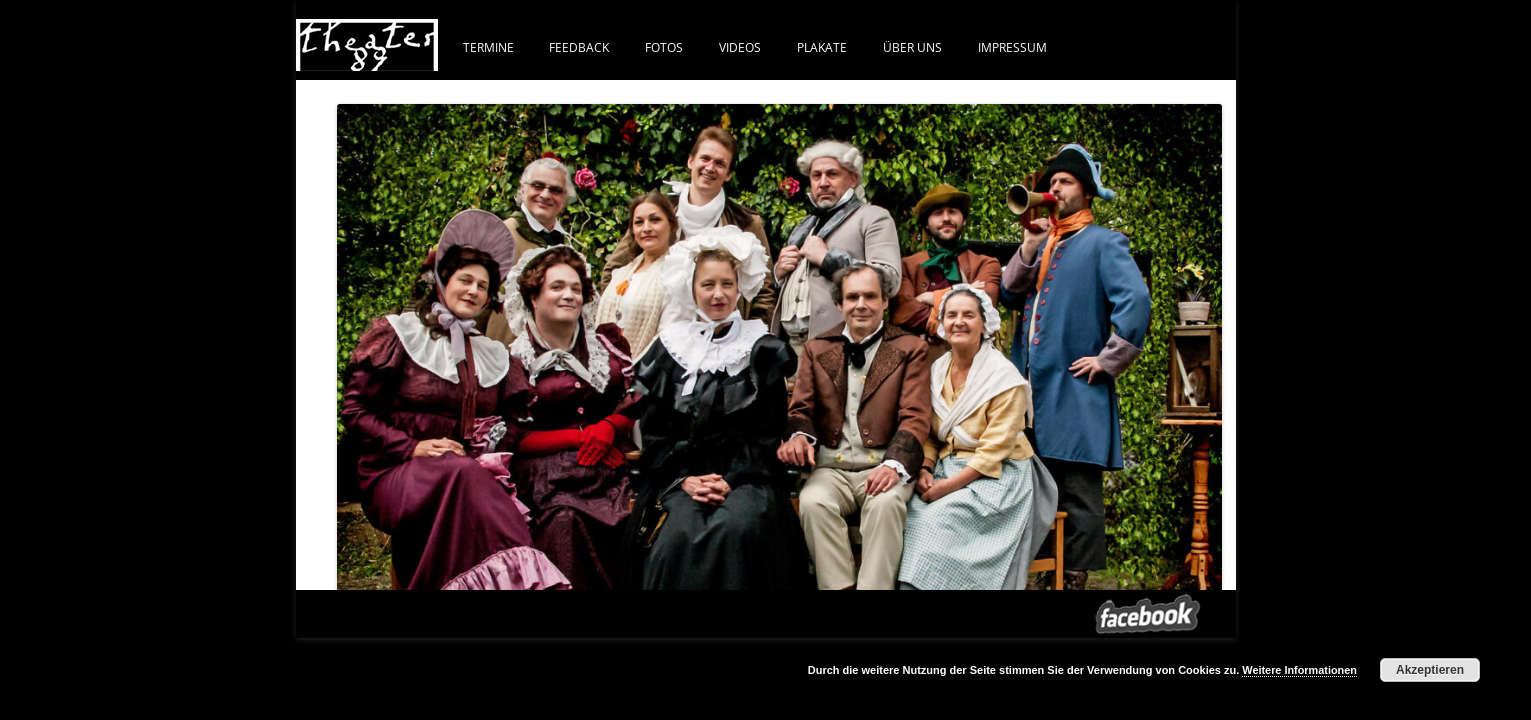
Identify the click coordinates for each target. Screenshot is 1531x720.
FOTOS (664, 47)
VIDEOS (740, 47)
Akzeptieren (1430, 670)
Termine (488, 47)
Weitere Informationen (1299, 670)
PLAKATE (822, 47)
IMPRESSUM (1012, 47)
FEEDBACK (579, 47)
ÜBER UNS (912, 47)
